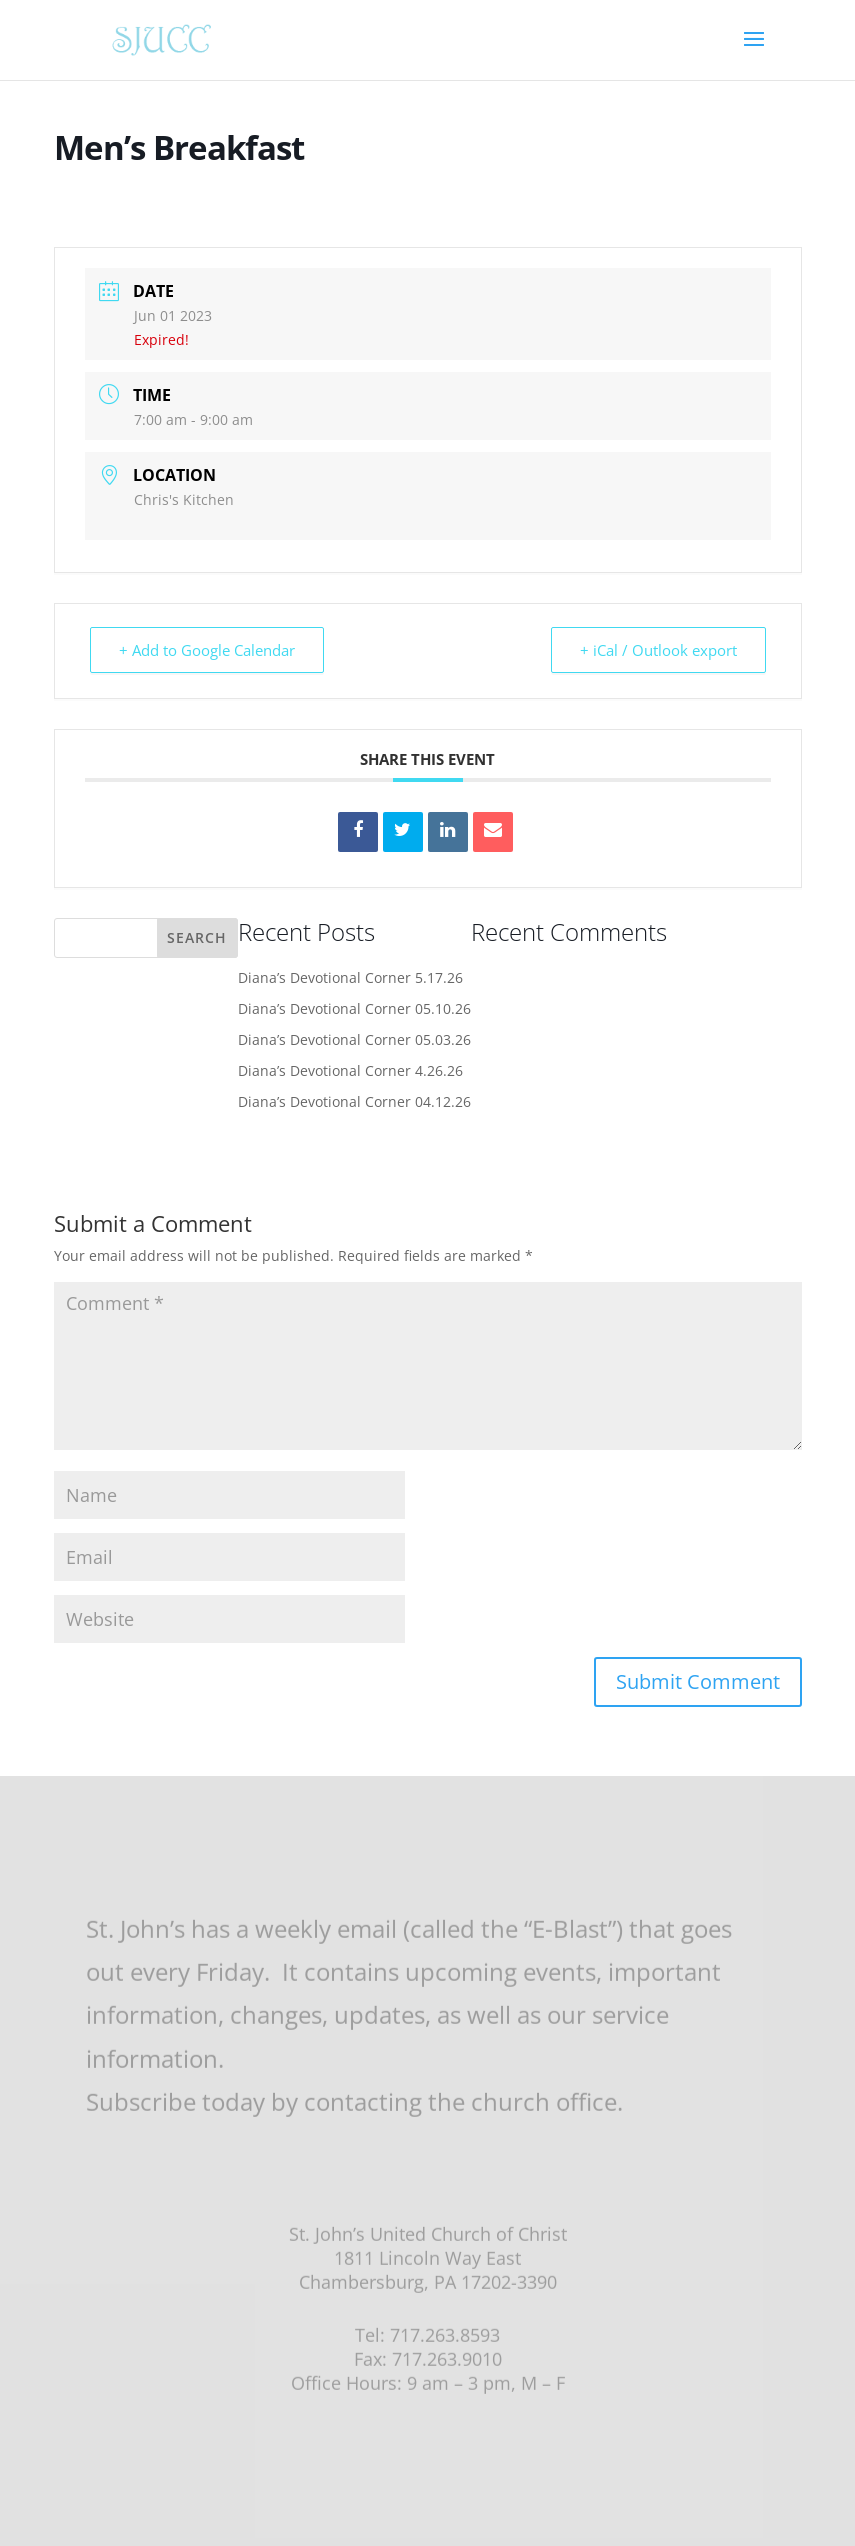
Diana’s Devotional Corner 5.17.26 (350, 977)
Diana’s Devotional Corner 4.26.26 (350, 1070)
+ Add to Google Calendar (207, 650)
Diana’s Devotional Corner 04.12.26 (354, 1101)
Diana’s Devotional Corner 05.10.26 (354, 1008)
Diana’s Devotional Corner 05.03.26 (354, 1039)
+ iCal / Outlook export (658, 650)
